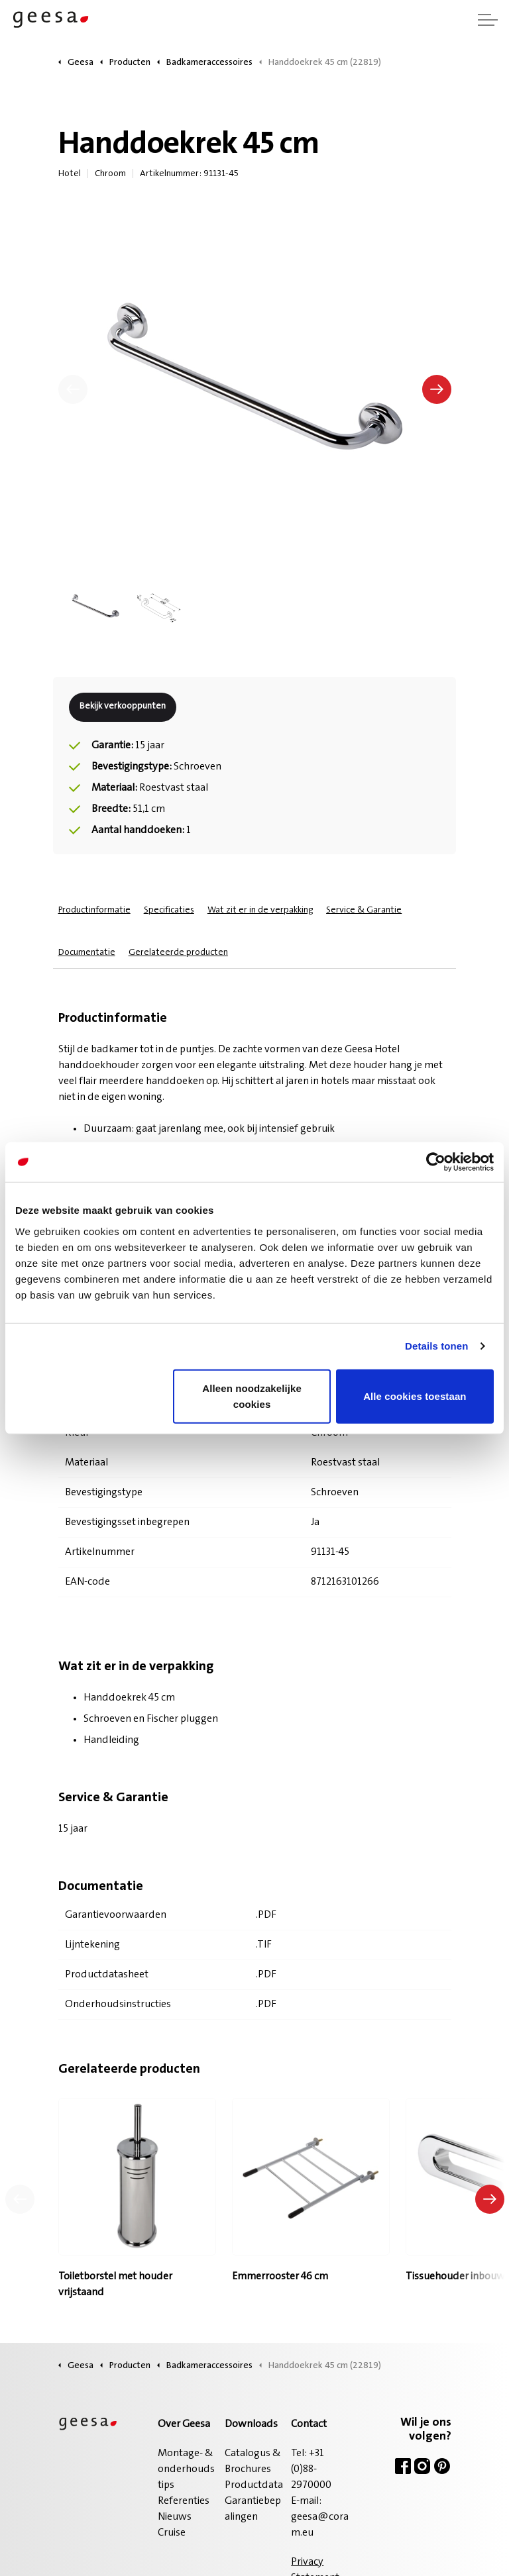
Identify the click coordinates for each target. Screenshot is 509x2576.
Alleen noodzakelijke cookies (252, 1395)
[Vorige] (72, 389)
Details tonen (436, 1346)
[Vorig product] (19, 2199)
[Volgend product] (489, 2199)
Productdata (254, 2485)
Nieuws (175, 2517)
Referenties (183, 2501)
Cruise (172, 2533)
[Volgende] (436, 389)
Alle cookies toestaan (415, 1395)
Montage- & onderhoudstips (186, 2469)
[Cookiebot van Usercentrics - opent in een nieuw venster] (436, 1162)
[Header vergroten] (488, 20)
